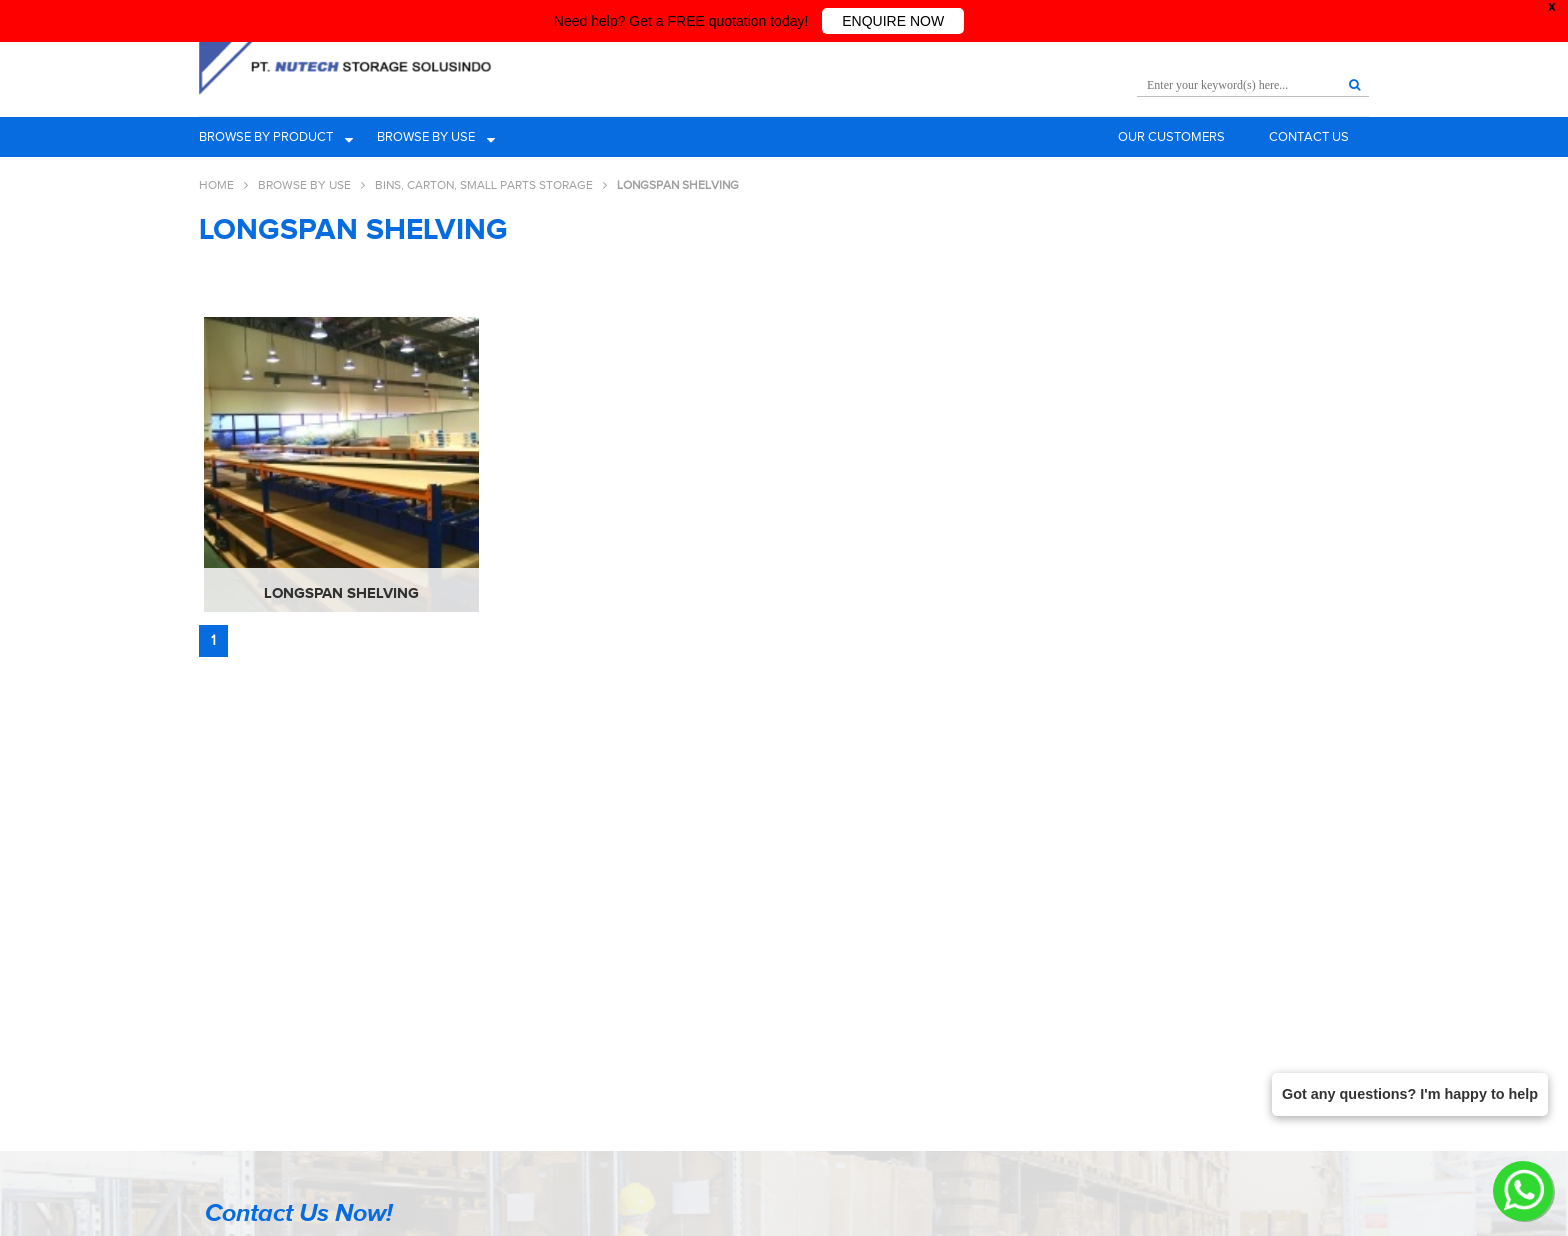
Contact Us (1309, 136)
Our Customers (1171, 136)
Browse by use (426, 136)
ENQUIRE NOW (893, 21)
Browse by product (266, 136)
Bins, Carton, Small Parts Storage (484, 185)
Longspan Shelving (341, 588)
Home (216, 185)
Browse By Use (304, 185)
